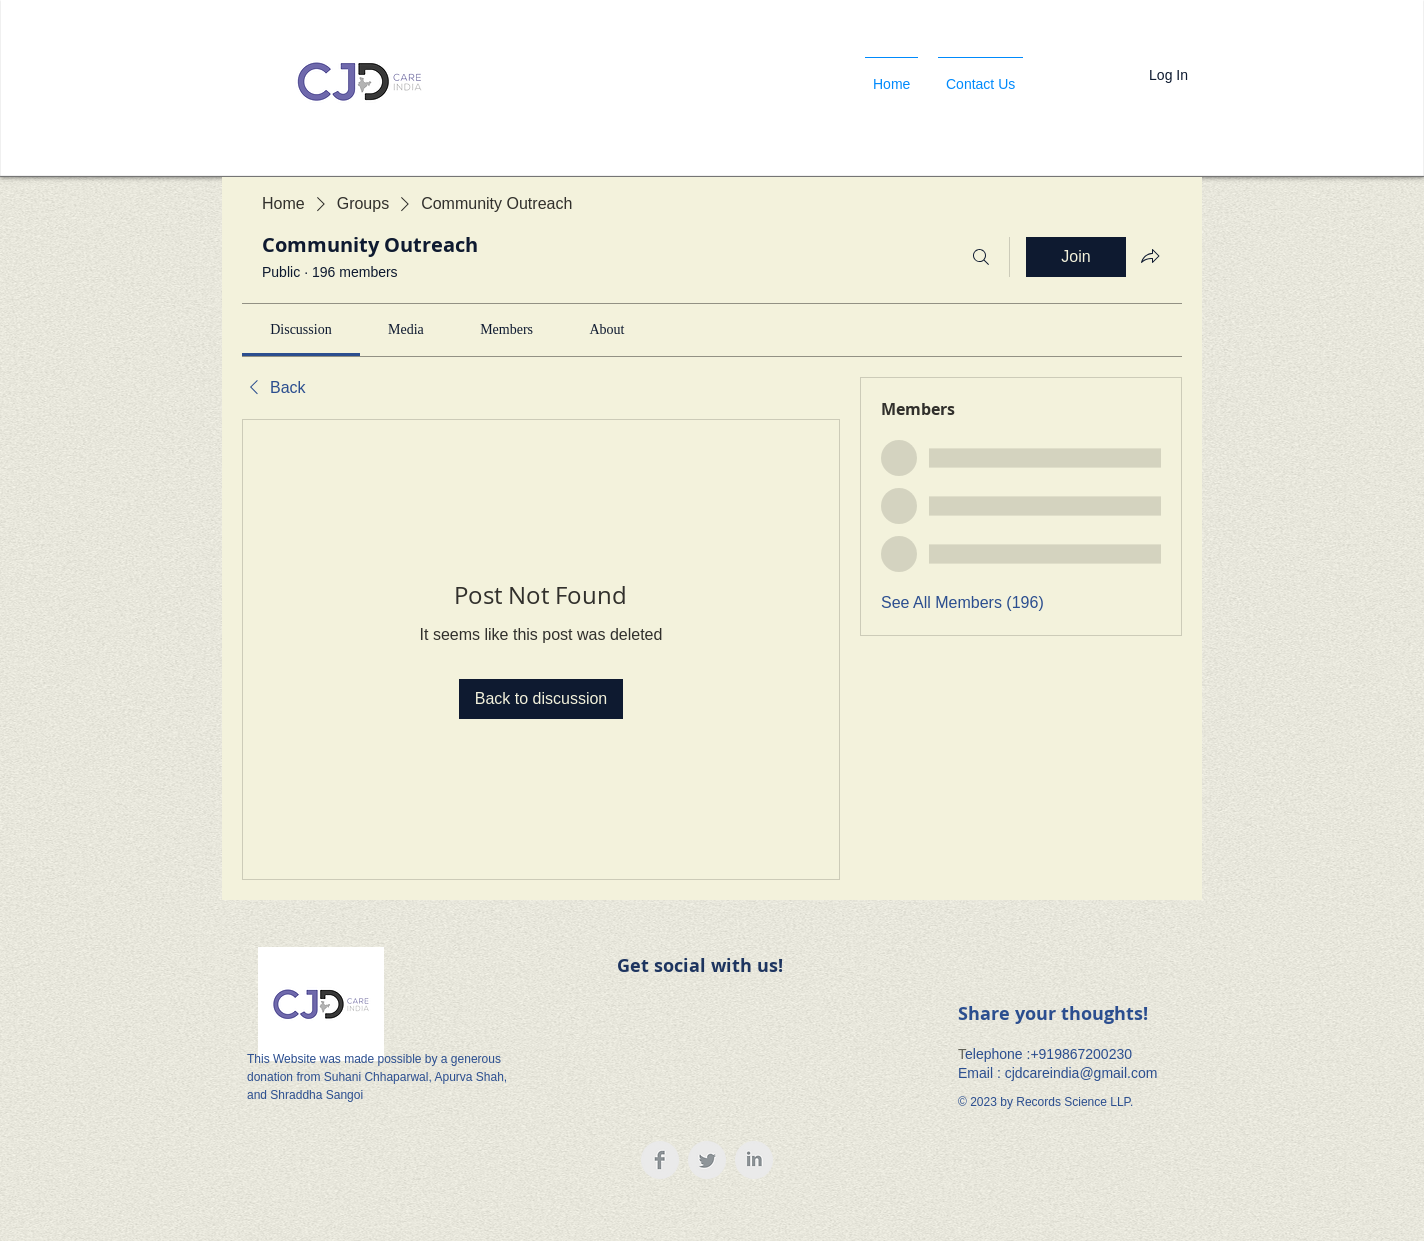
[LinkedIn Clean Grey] (754, 1160)
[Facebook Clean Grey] (660, 1160)
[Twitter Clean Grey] (707, 1160)
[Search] (981, 257)
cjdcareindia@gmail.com (1081, 1073)
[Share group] (1150, 256)
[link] (300, 329)
